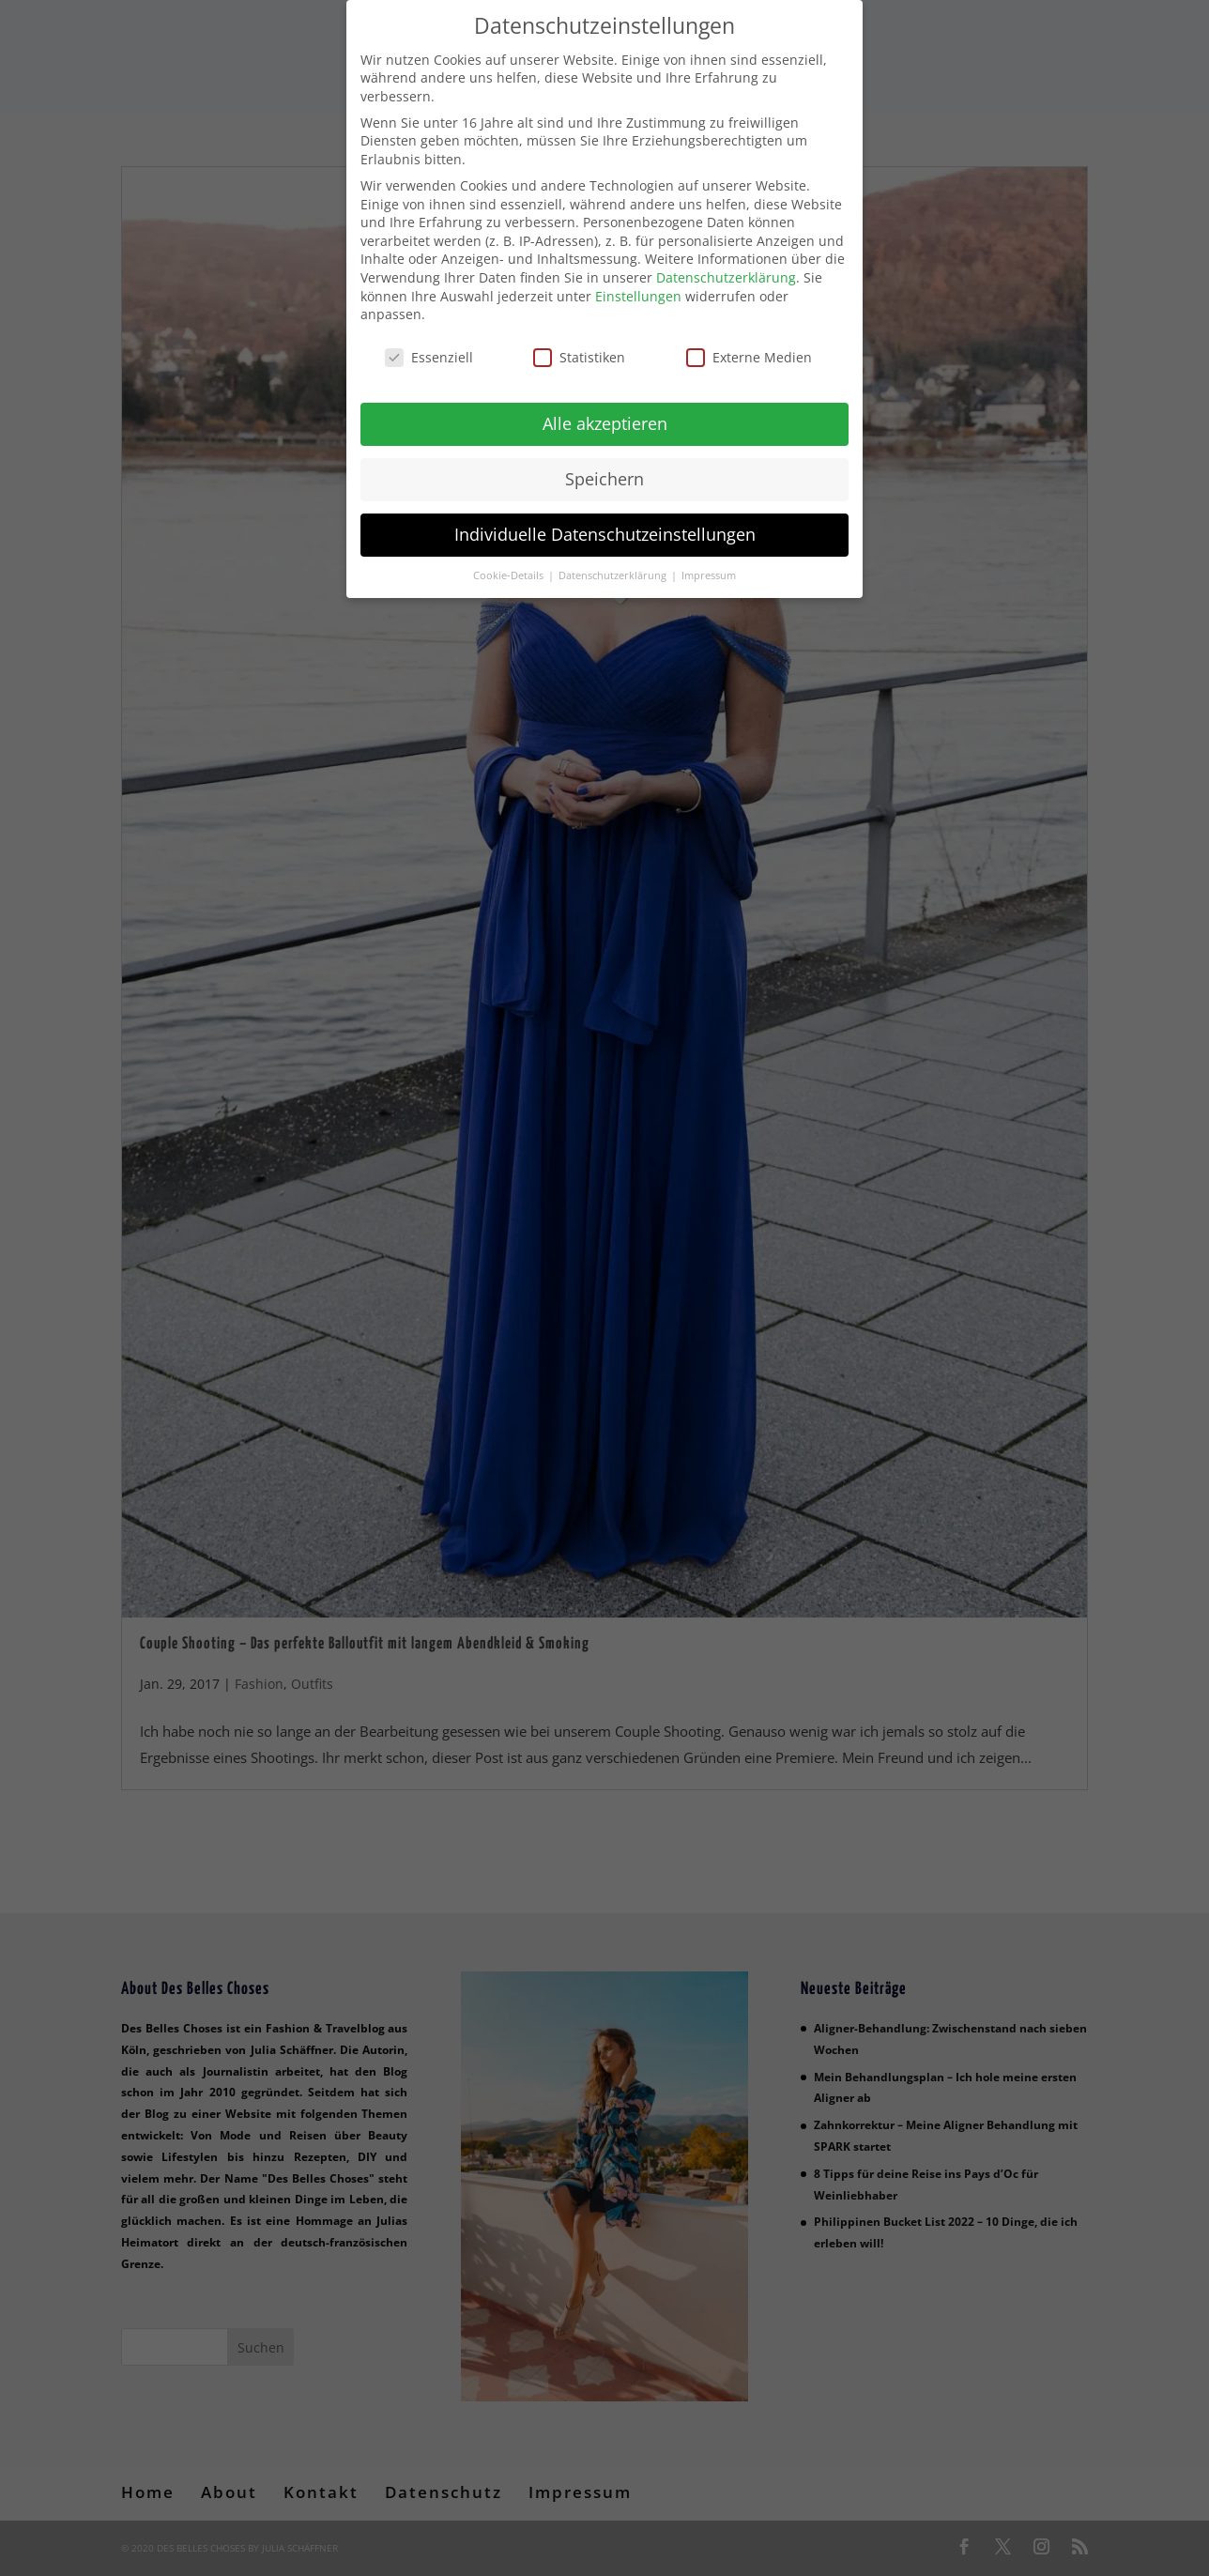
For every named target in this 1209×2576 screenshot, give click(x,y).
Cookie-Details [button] (509, 560)
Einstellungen (638, 281)
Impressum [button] (708, 560)
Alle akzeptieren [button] (605, 408)
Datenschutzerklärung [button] (614, 560)
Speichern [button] (604, 463)
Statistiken (579, 343)
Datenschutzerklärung (726, 262)
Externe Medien (749, 343)
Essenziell (429, 343)
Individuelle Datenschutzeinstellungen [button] (605, 519)
